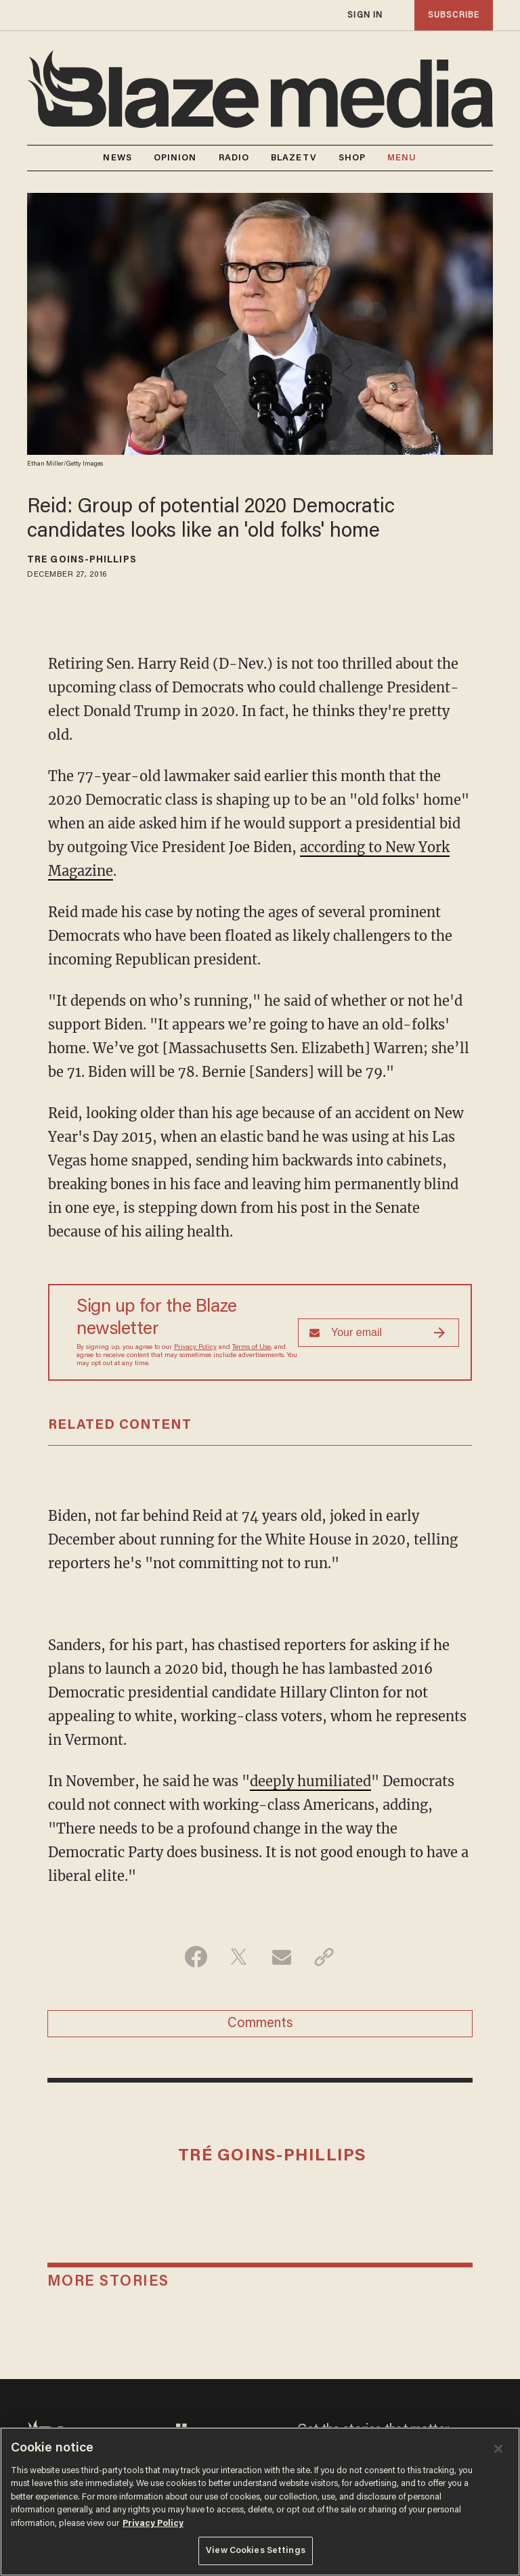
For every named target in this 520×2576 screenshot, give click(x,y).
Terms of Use (251, 1347)
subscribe (453, 15)
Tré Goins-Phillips (82, 560)
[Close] (498, 2449)
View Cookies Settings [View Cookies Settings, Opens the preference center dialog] (255, 2550)
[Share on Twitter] (239, 1957)
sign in (365, 15)
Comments (260, 2023)
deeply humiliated (310, 1781)
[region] (260, 2501)
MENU (401, 158)
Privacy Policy (195, 1347)
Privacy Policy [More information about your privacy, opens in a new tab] (153, 2523)
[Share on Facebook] (196, 1957)
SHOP (352, 158)
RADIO (234, 158)
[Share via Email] (281, 1957)
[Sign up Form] (378, 1332)
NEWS (117, 158)
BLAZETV (294, 158)
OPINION (175, 158)
